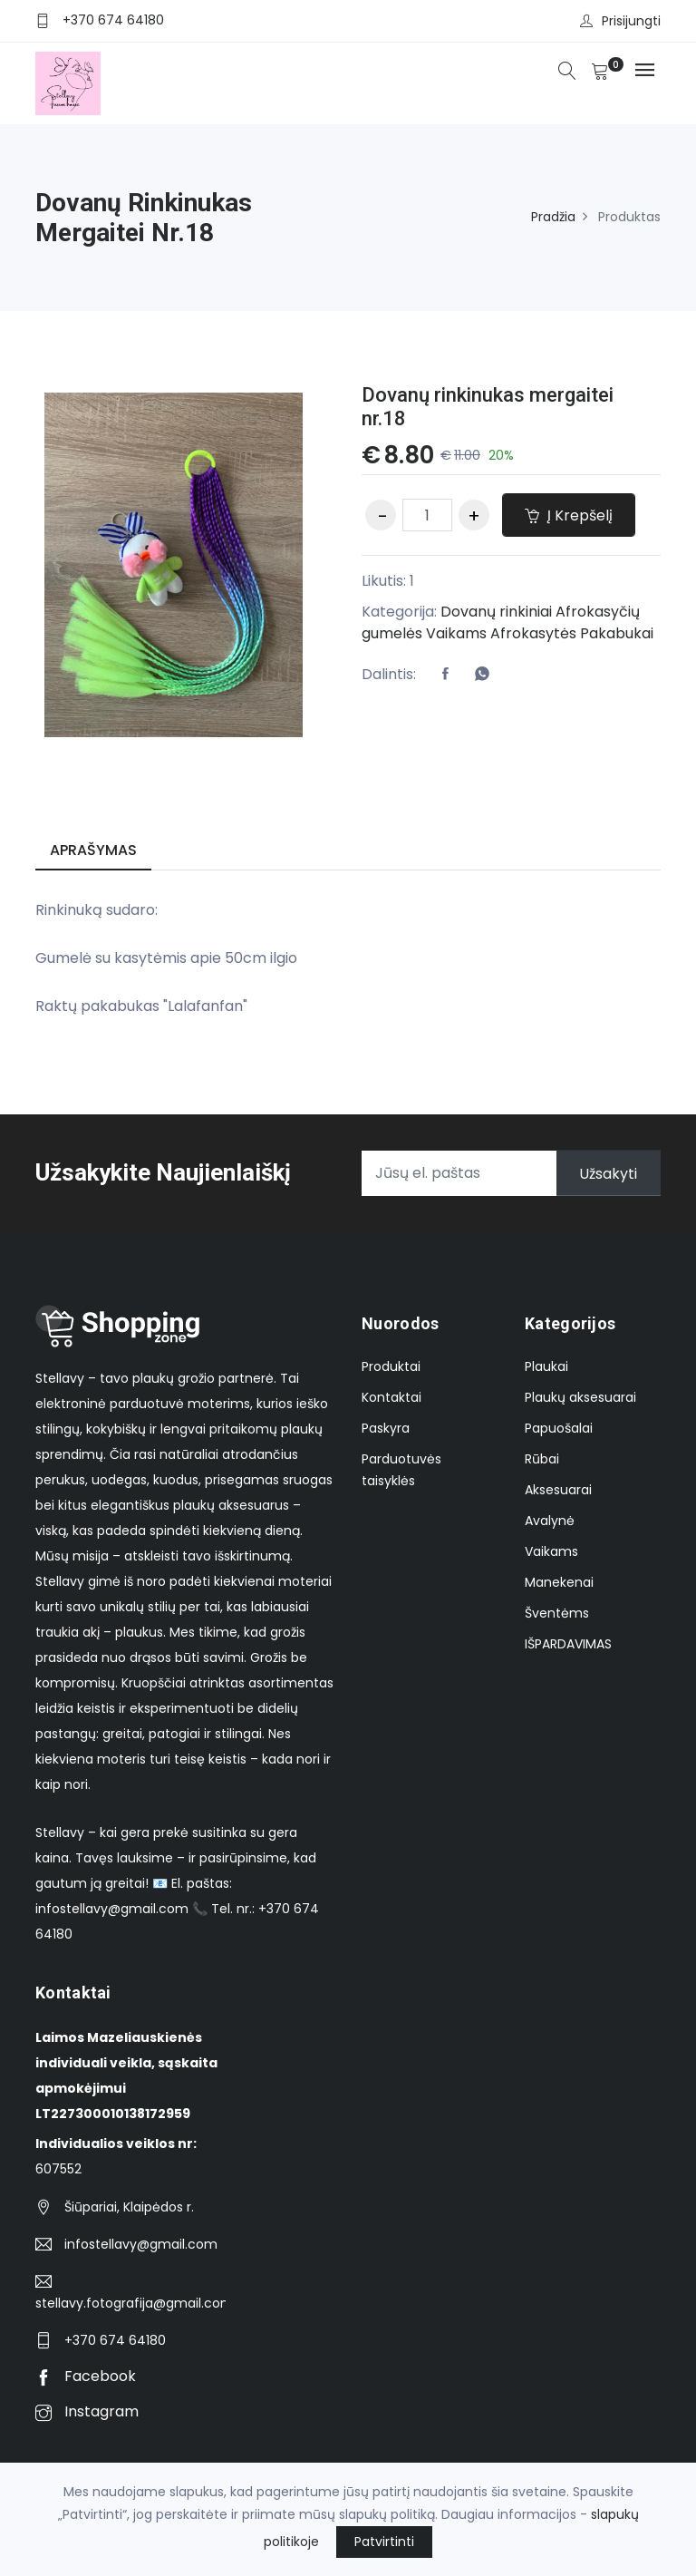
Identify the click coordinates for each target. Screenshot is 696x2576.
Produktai (391, 1366)
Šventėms (557, 1613)
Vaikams (456, 633)
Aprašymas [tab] (93, 850)
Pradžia (553, 217)
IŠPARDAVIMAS (568, 1644)
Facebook (85, 2376)
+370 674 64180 (113, 20)
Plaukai (546, 1366)
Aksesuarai (558, 1490)
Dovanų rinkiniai (496, 611)
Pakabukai (616, 633)
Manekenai (559, 1582)
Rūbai (542, 1459)
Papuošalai (559, 1428)
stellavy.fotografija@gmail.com (130, 2303)
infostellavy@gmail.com (141, 2244)
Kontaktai (391, 1397)
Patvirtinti (384, 2541)
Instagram (87, 2411)
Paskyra (386, 1428)
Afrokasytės (533, 633)
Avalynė (550, 1521)
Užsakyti (608, 1172)
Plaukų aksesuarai (580, 1397)
